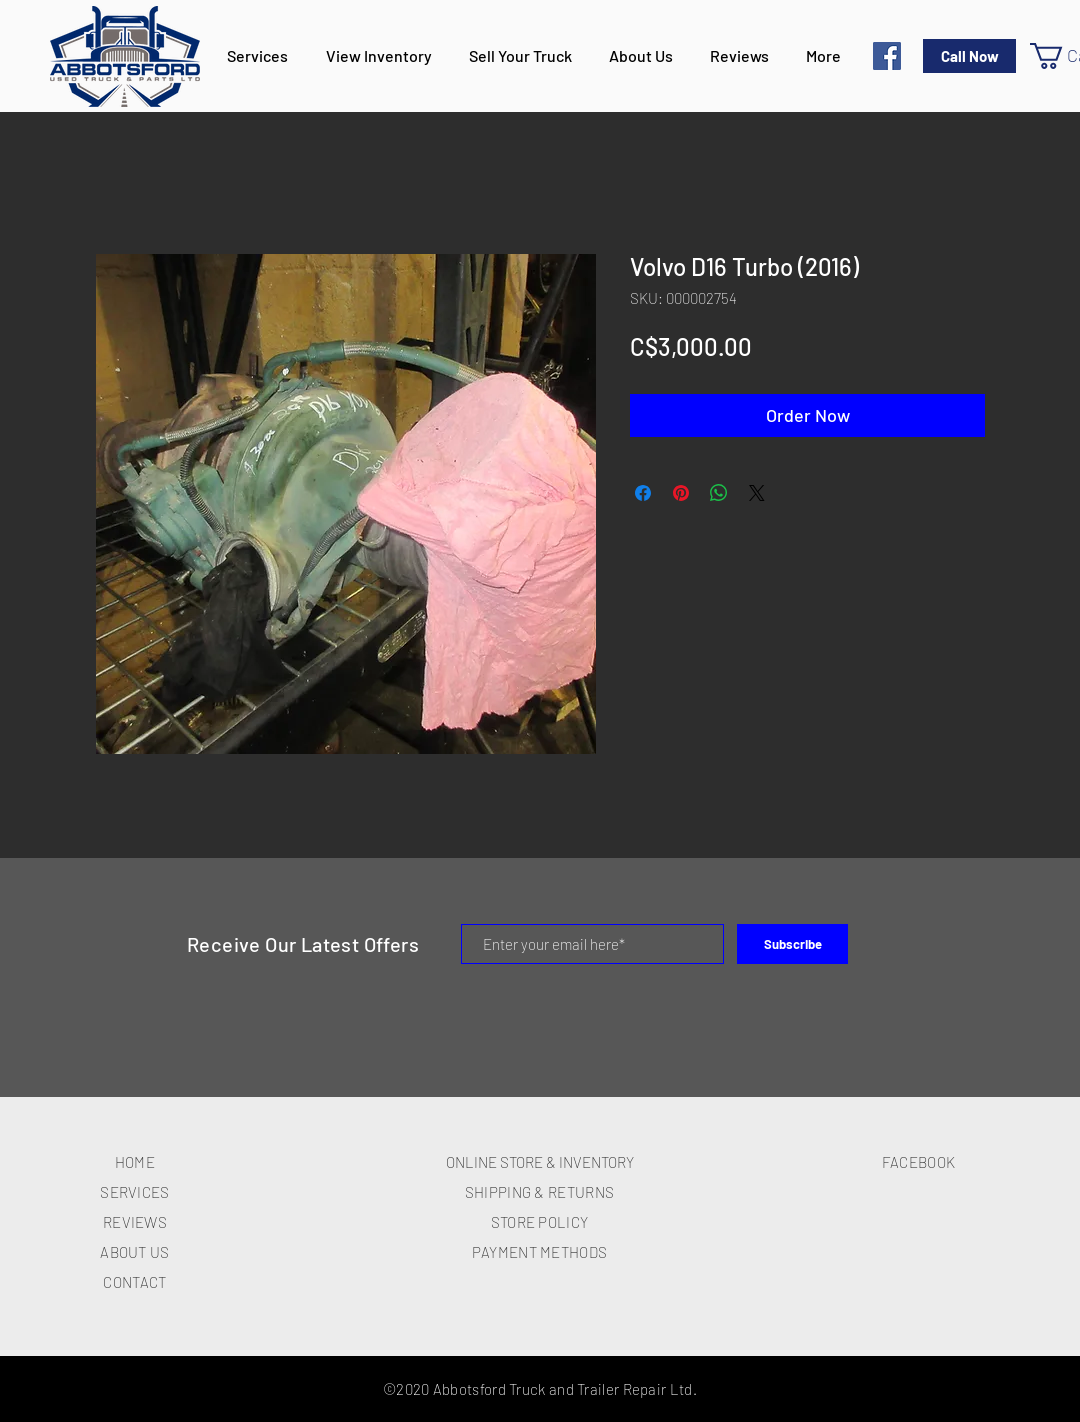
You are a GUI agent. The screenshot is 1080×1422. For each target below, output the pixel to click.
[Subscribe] (792, 944)
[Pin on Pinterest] (681, 493)
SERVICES (134, 1192)
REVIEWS (135, 1222)
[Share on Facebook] (643, 493)
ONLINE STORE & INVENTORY (540, 1162)
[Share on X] (757, 493)
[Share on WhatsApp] (719, 493)
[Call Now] (969, 56)
